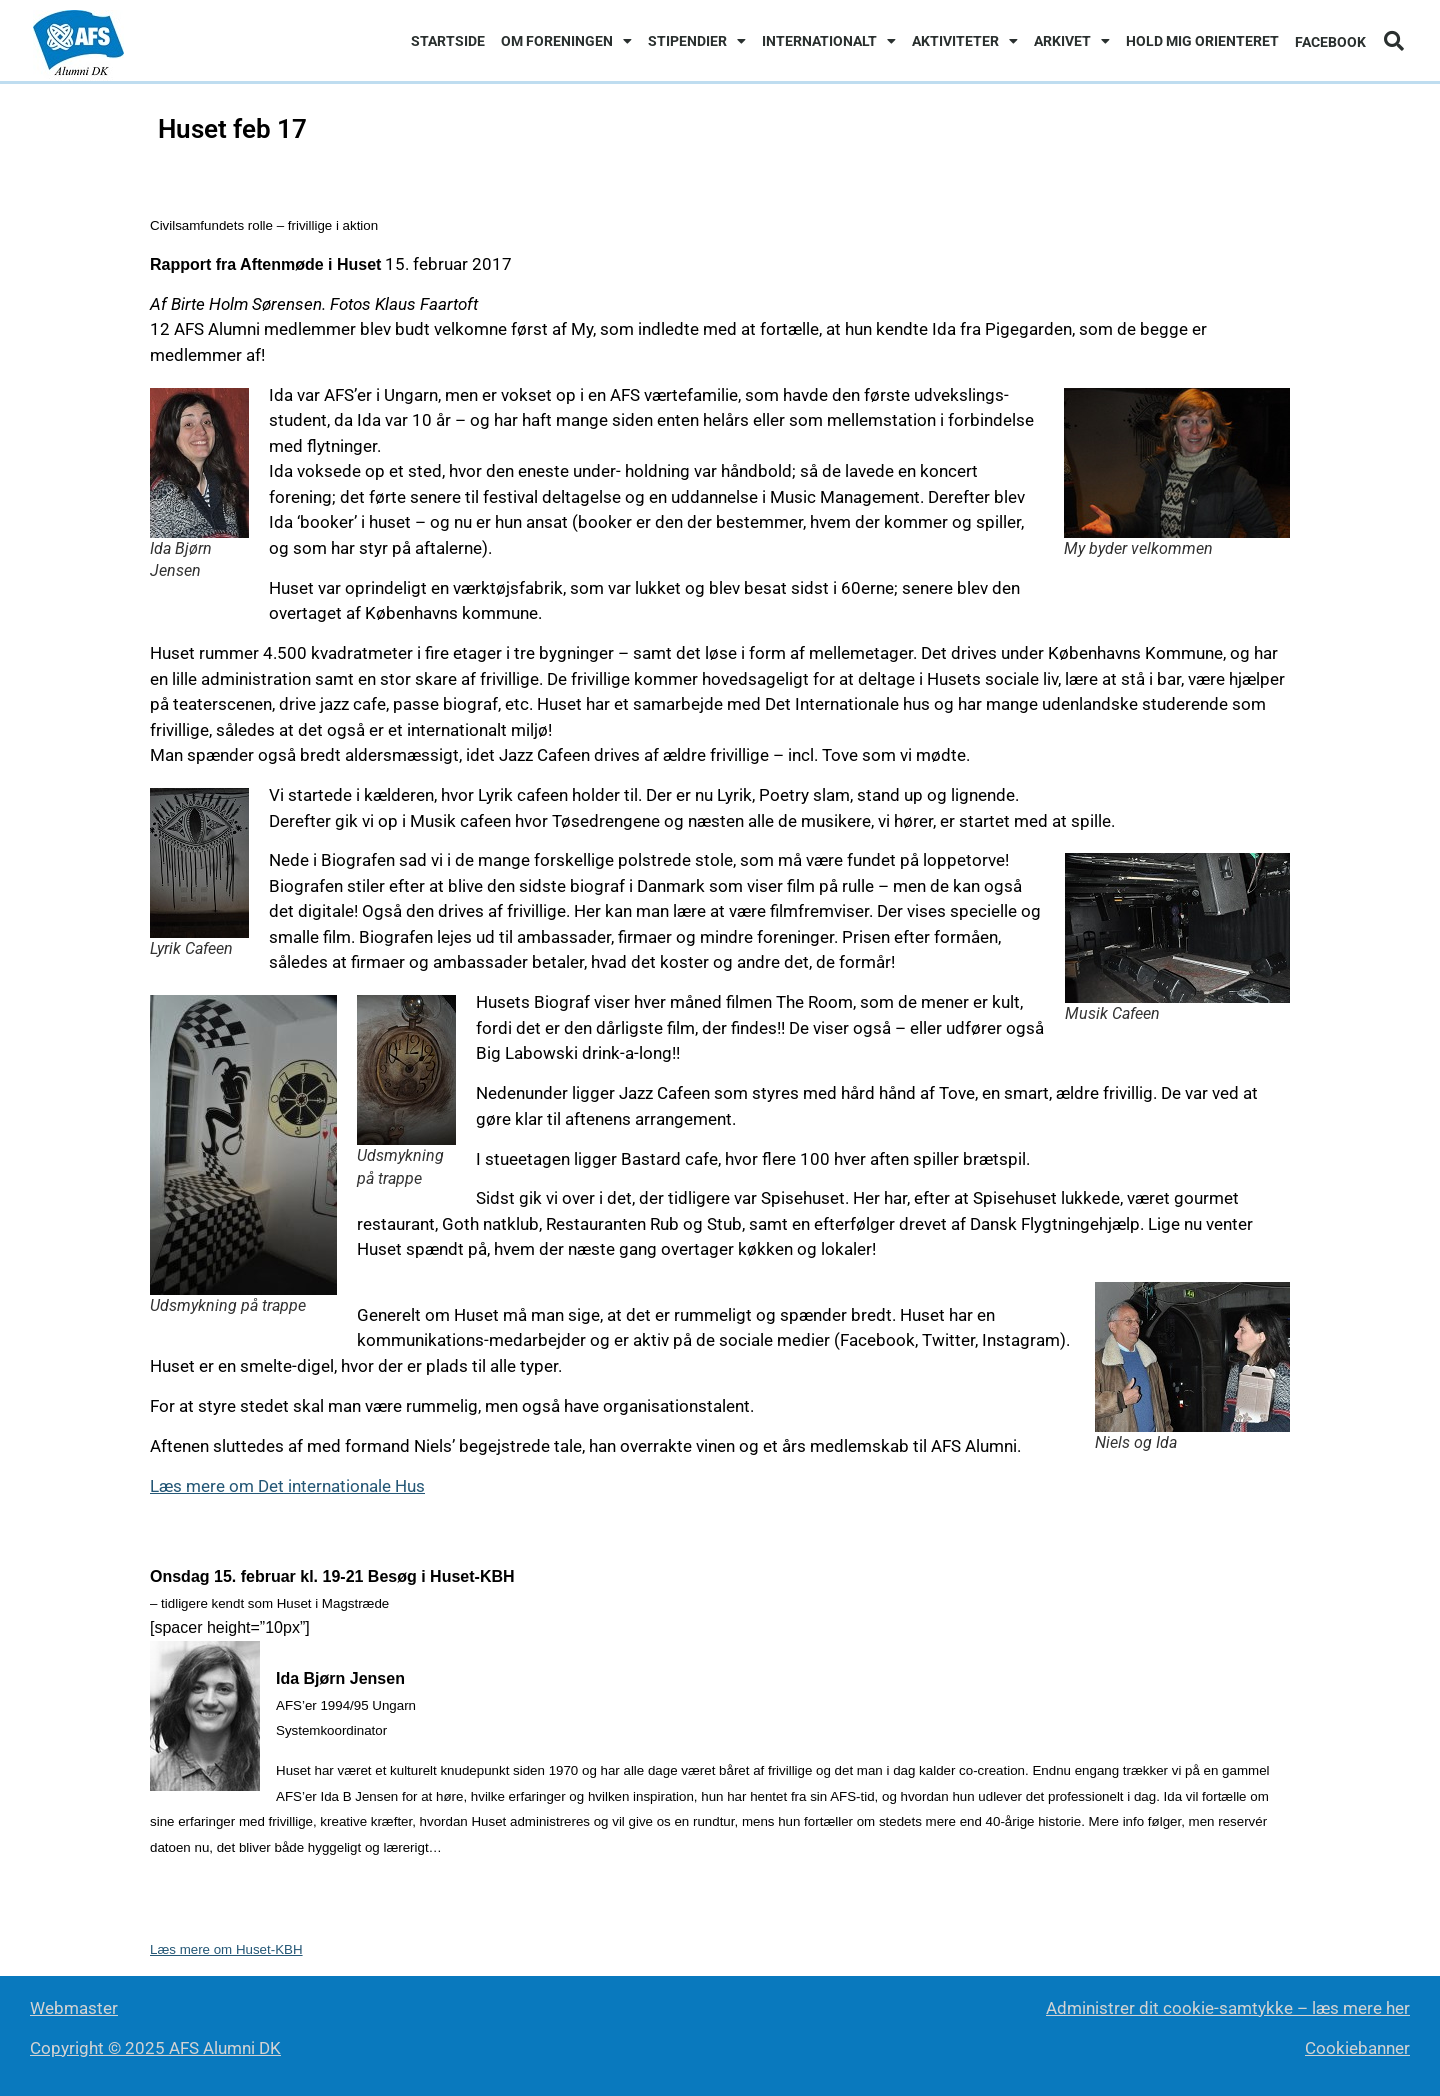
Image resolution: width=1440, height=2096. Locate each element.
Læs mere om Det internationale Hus (287, 1486)
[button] (1394, 41)
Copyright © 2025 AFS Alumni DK (155, 2048)
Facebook (1330, 42)
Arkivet (1072, 41)
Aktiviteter (965, 41)
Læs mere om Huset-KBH (226, 1949)
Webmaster (74, 2008)
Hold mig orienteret (1202, 41)
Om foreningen (566, 41)
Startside (448, 41)
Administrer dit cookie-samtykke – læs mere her (1228, 2008)
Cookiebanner (1357, 2048)
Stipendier (697, 41)
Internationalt (829, 41)
